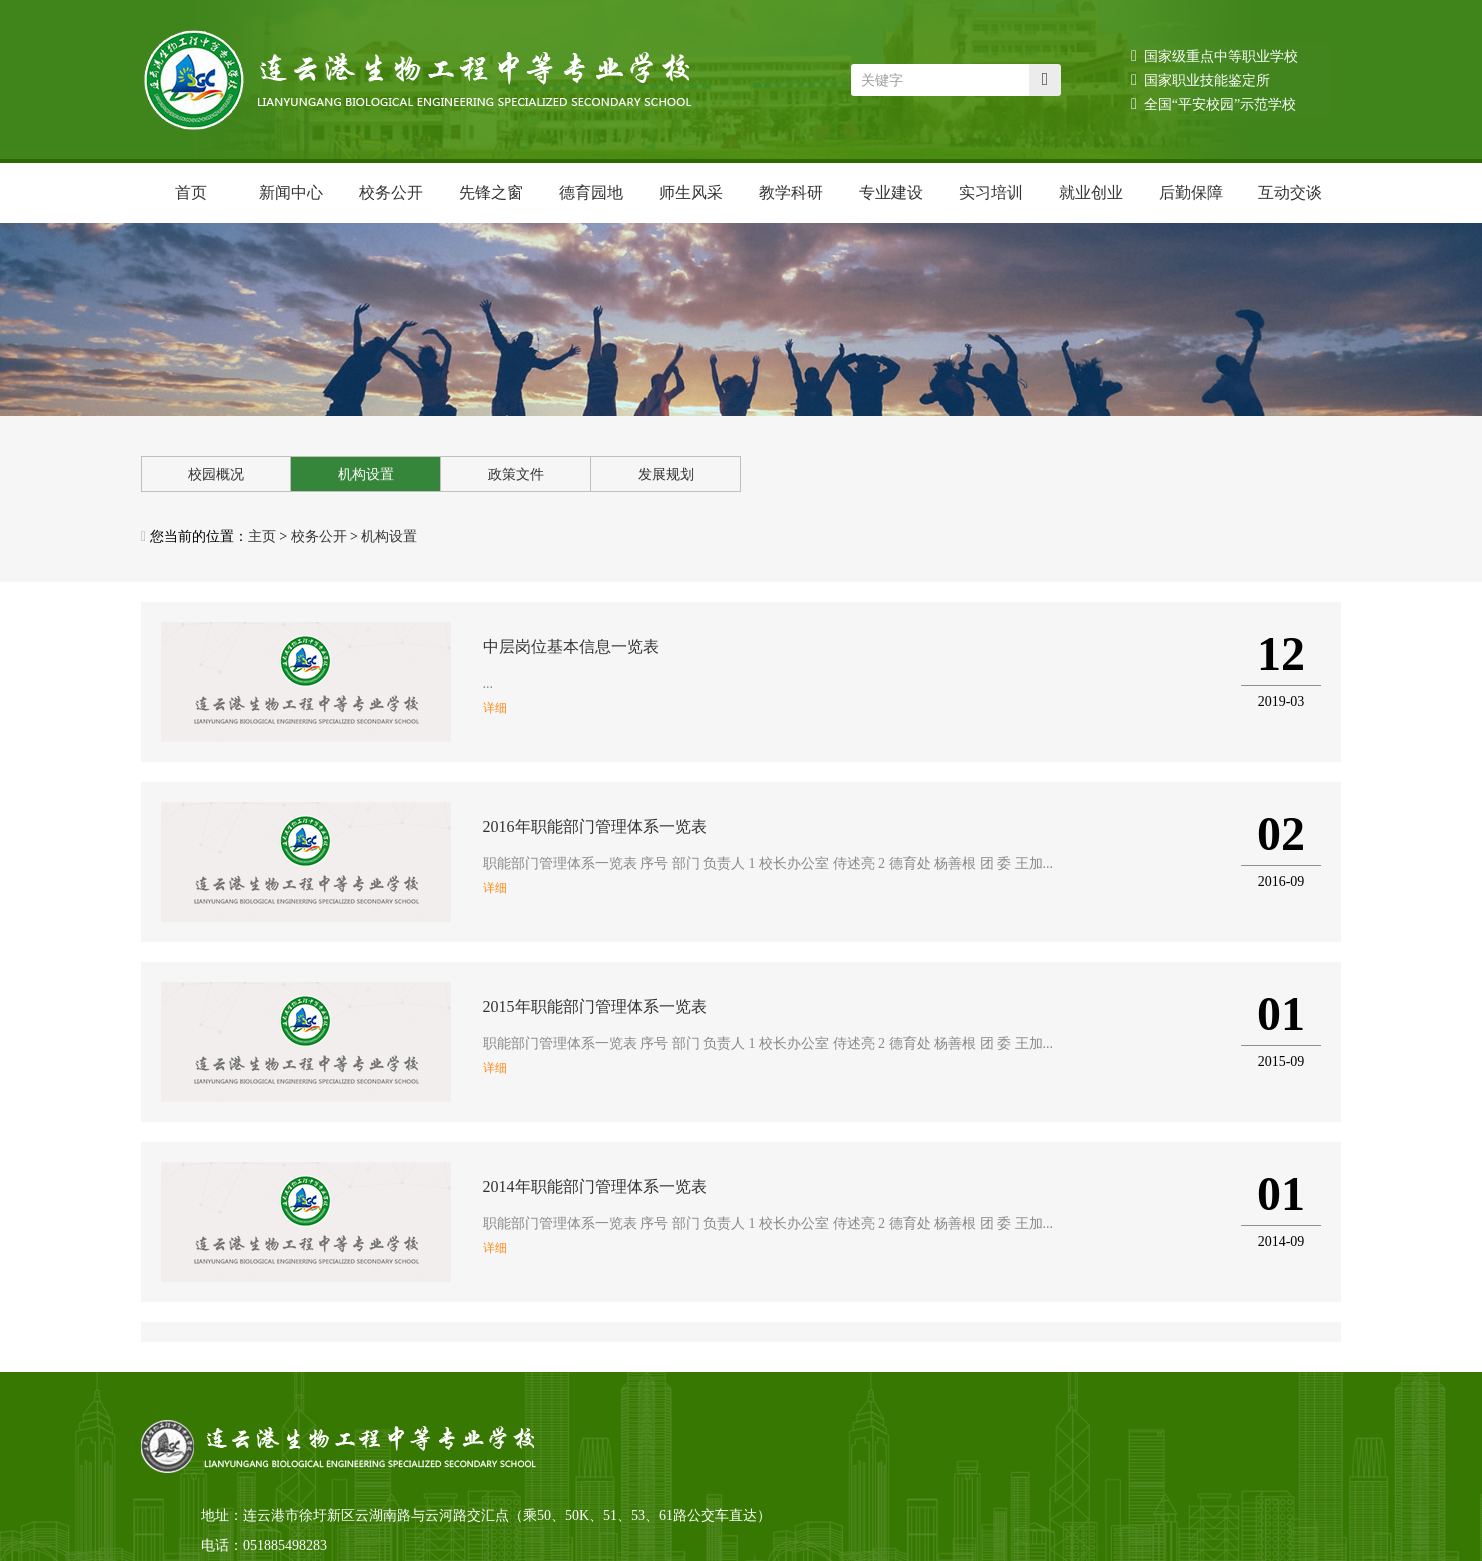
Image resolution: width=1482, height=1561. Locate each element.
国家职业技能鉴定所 (1200, 79)
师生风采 (691, 192)
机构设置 (366, 474)
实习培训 (991, 192)
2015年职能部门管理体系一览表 (595, 1006)
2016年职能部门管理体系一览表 (595, 826)
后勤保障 (1191, 192)
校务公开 (391, 192)
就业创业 (1091, 192)
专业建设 (891, 192)
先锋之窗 (491, 192)
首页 (191, 192)
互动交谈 (1290, 192)
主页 (262, 536)
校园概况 (216, 474)
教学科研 (791, 192)
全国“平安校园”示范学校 (1213, 103)
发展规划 (666, 474)
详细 (495, 708)
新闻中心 (291, 192)
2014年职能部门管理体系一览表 (595, 1186)
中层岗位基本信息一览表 (571, 646)
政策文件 (516, 474)
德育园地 (591, 192)
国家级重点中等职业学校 (1214, 55)
